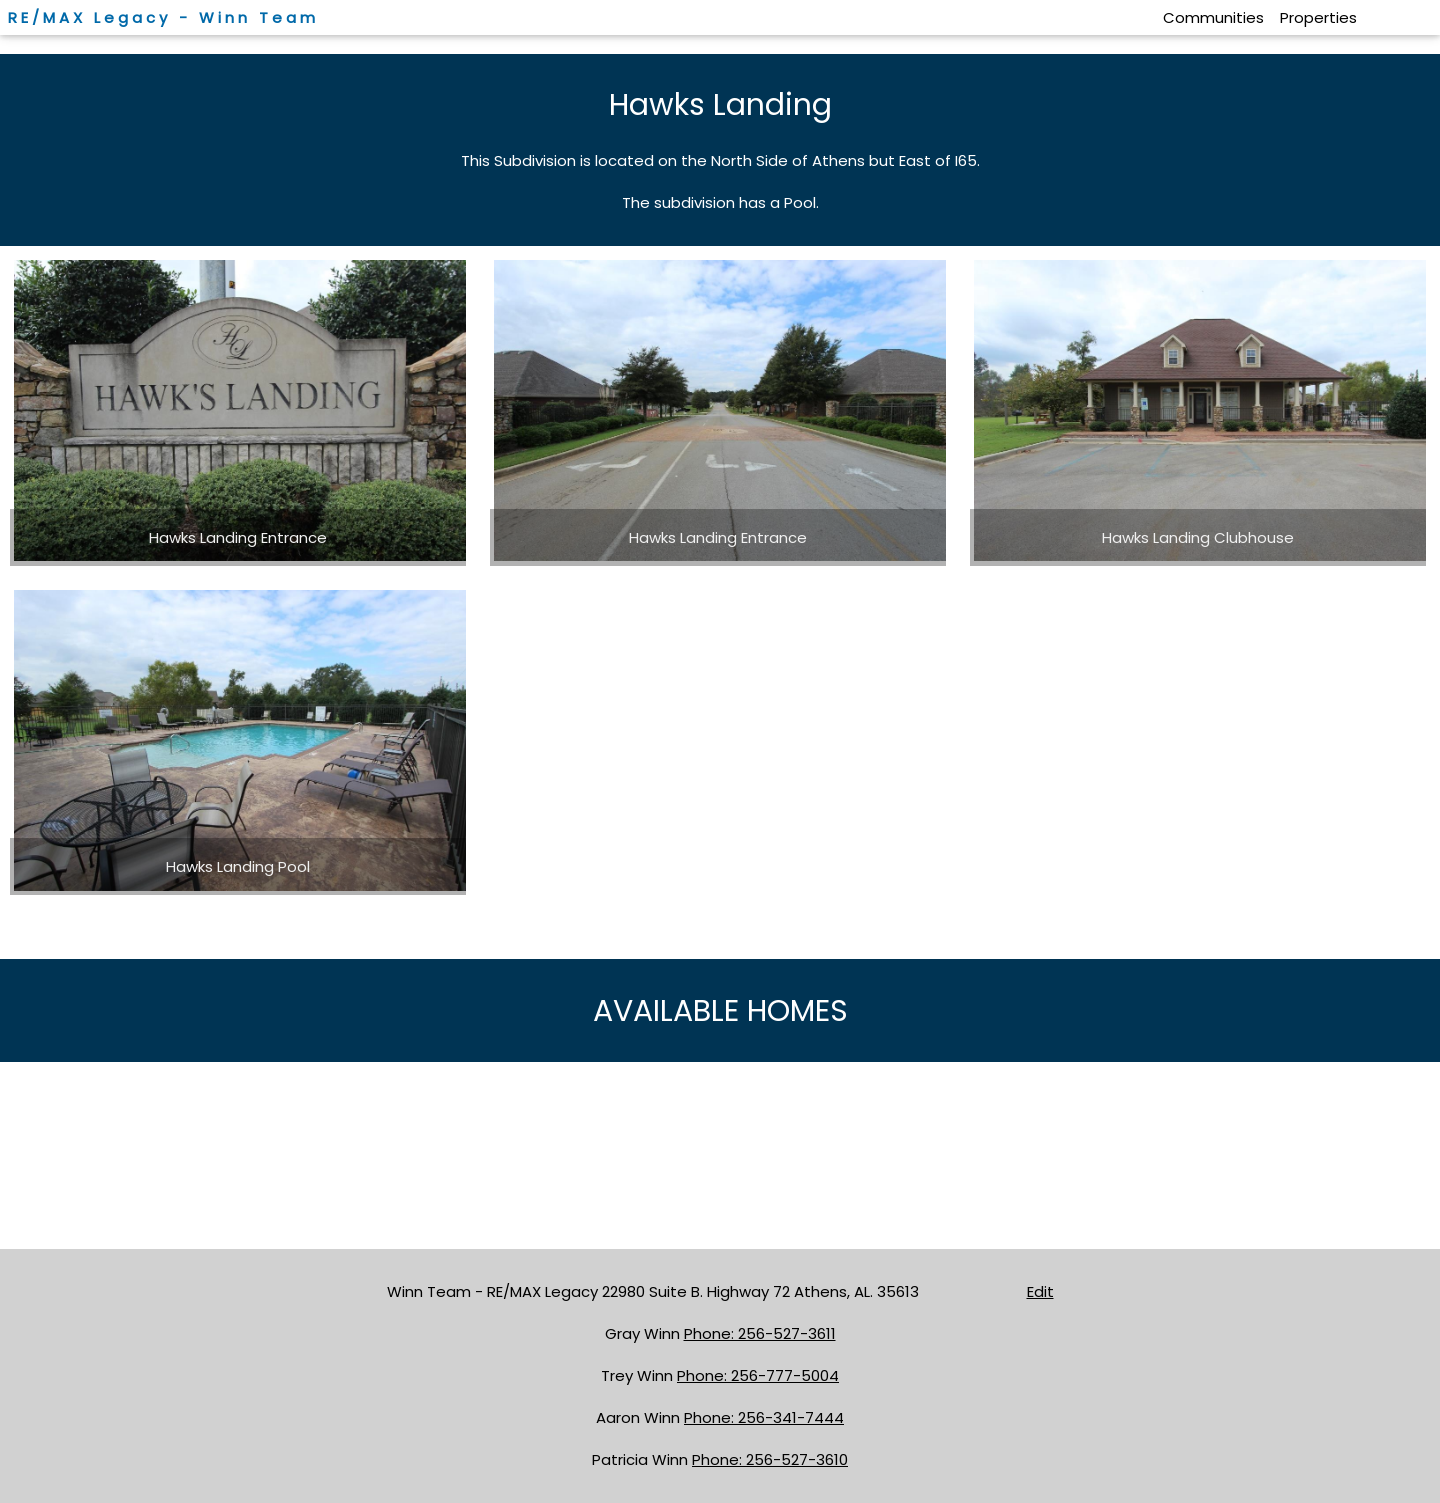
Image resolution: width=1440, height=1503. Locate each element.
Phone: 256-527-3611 (760, 1333)
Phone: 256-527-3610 (770, 1459)
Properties (1318, 17)
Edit (1040, 1291)
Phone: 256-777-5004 (758, 1375)
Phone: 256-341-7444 (764, 1417)
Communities (1213, 17)
